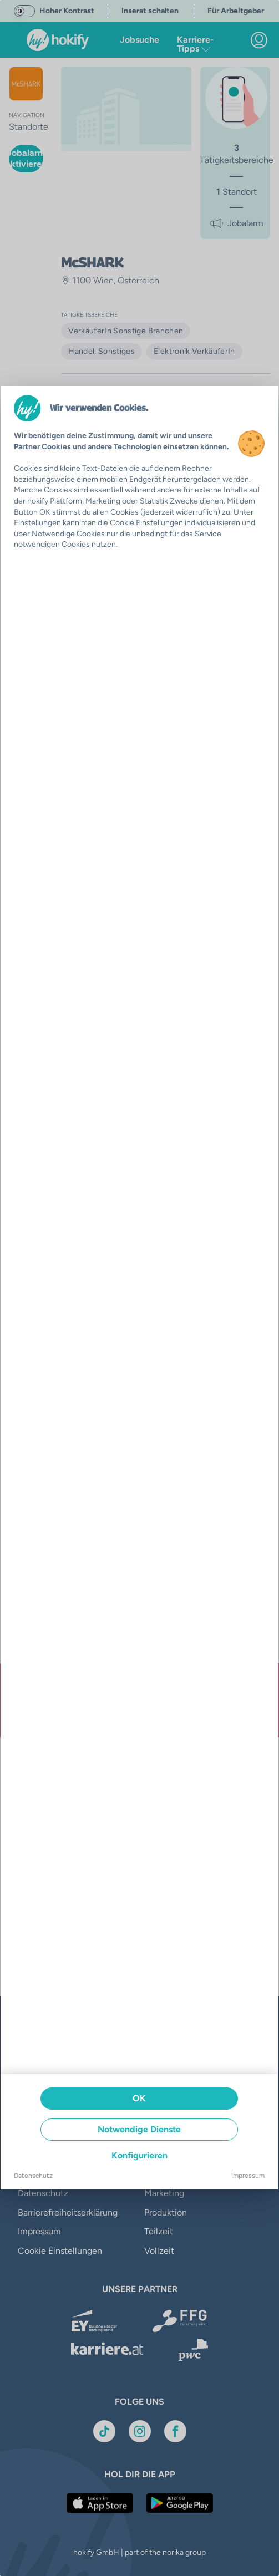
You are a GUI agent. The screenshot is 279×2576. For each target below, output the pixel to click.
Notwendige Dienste (139, 2129)
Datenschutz (33, 2175)
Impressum (248, 2175)
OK (139, 2098)
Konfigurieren (139, 2155)
